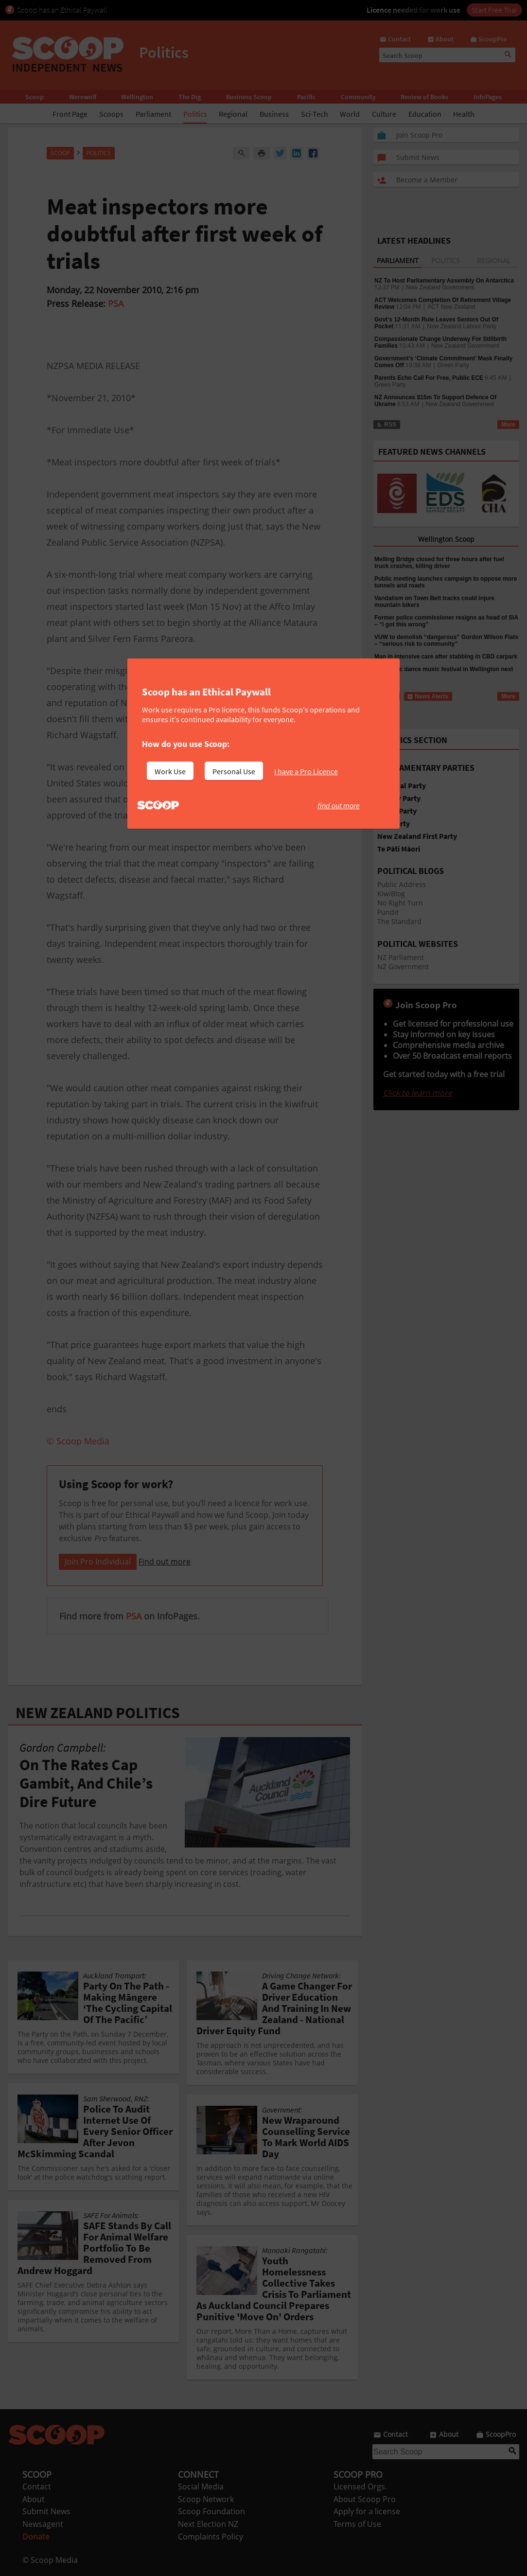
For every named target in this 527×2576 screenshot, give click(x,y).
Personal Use (233, 771)
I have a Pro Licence (306, 771)
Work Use (170, 771)
